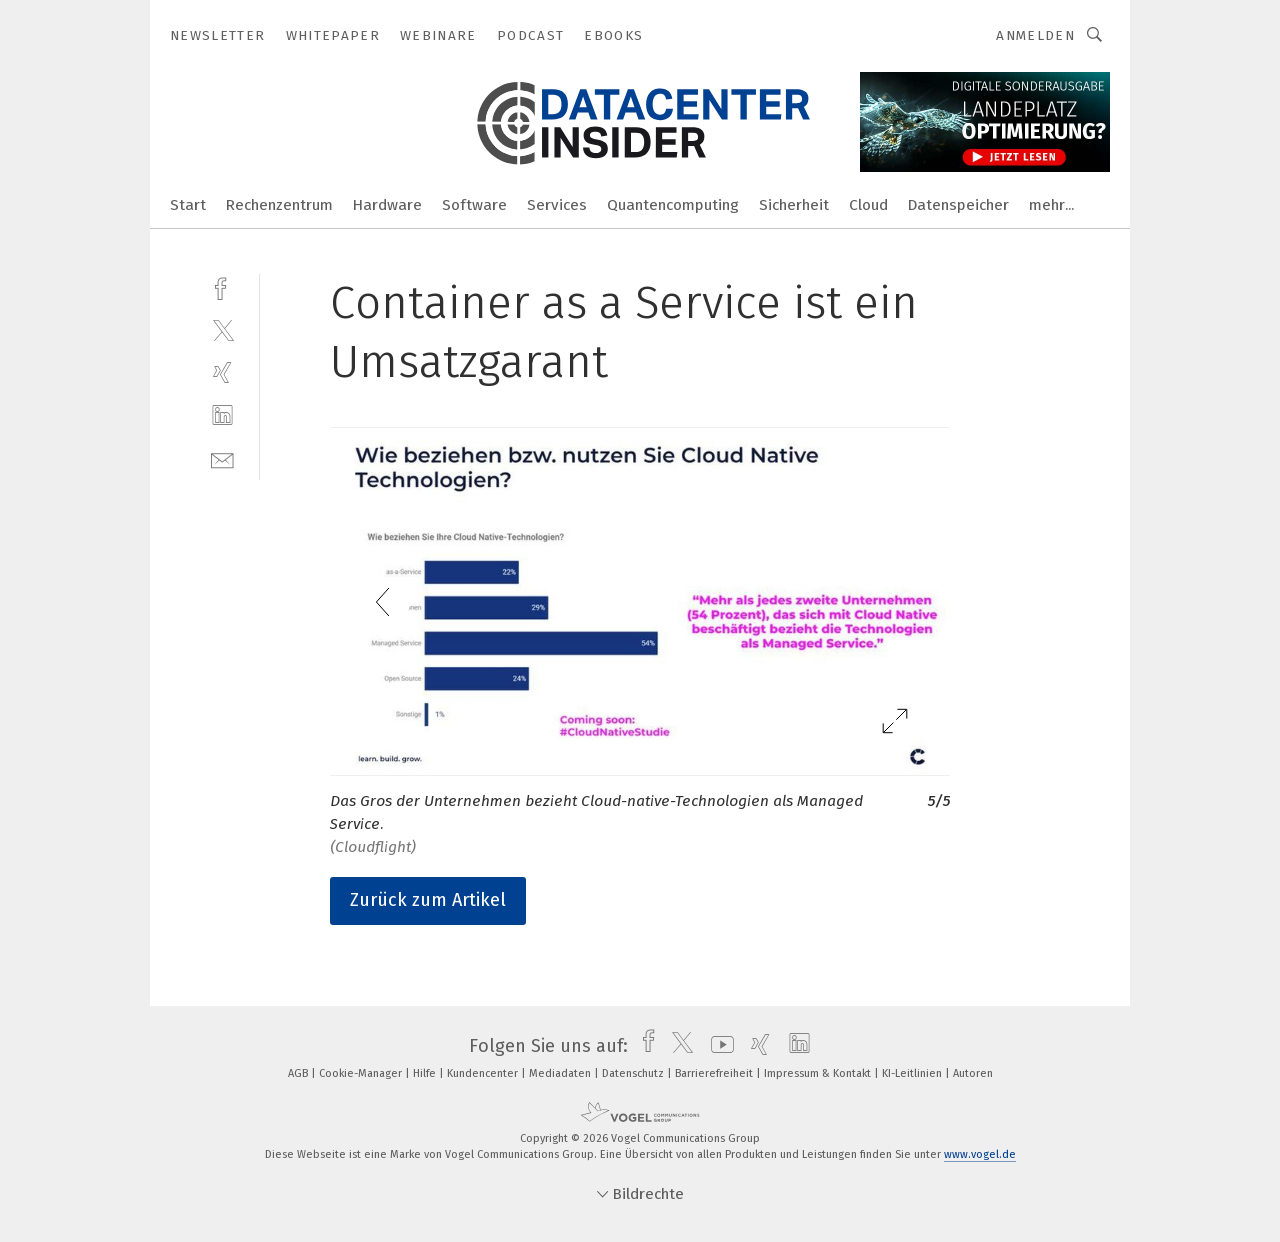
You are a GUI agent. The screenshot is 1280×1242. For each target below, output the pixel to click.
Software (474, 205)
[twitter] (222, 329)
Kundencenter (484, 1073)
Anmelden (1035, 35)
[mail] (222, 458)
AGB (299, 1073)
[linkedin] (222, 415)
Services (557, 205)
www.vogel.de (980, 1154)
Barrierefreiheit (715, 1073)
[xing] (222, 372)
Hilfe (426, 1073)
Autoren (973, 1073)
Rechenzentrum (279, 205)
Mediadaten (561, 1073)
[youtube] (717, 1046)
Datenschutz (634, 1073)
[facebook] (222, 286)
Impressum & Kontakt (819, 1073)
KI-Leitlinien (913, 1073)
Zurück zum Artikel (428, 900)
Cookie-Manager (362, 1073)
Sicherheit (794, 205)
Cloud (868, 205)
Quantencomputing (673, 205)
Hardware (387, 205)
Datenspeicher (958, 205)
